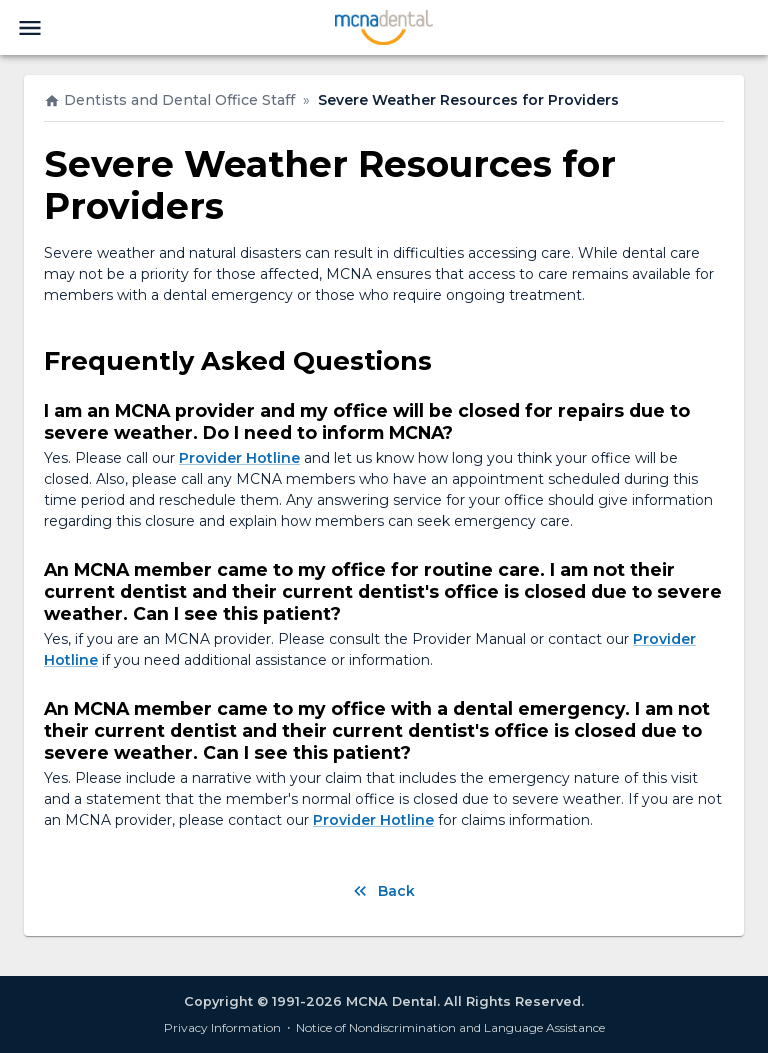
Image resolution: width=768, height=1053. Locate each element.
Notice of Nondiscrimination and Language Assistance (450, 1027)
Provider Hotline (239, 458)
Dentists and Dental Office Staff (169, 100)
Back (382, 891)
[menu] (30, 28)
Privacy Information (222, 1027)
